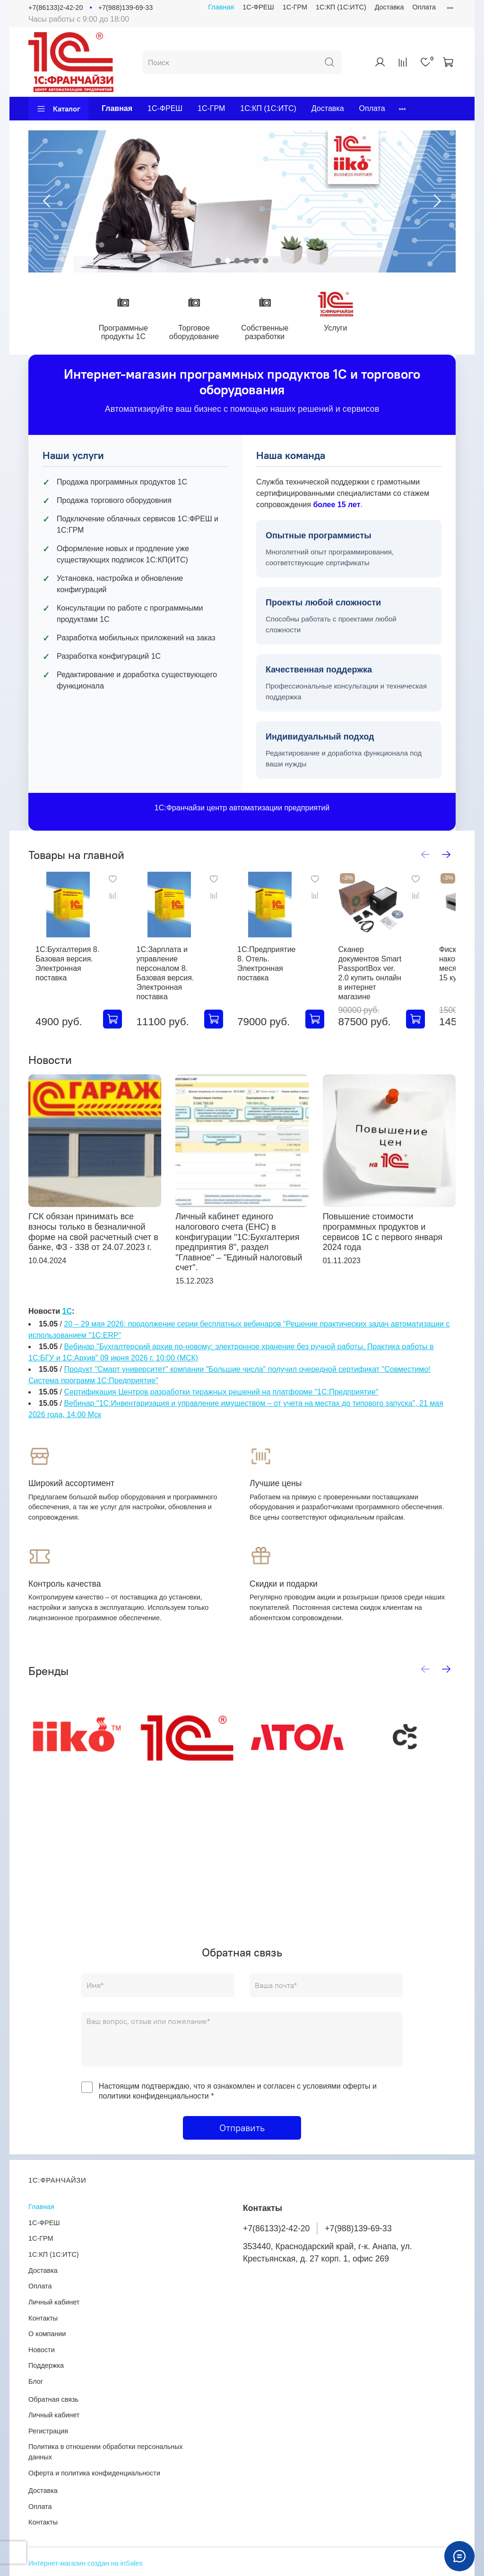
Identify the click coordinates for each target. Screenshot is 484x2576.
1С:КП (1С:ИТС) (341, 7)
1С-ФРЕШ (258, 7)
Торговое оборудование (200, 333)
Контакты (43, 2318)
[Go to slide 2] (228, 261)
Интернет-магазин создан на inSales (85, 2563)
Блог (35, 2381)
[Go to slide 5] (256, 261)
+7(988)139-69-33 (125, 7)
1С (67, 1317)
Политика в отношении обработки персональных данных (105, 2452)
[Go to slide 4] (247, 261)
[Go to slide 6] (265, 261)
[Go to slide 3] (237, 261)
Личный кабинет (53, 2302)
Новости (41, 2350)
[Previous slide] (47, 201)
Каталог (58, 108)
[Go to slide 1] (218, 261)
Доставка (389, 7)
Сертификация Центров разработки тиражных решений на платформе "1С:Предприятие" (221, 1398)
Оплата (424, 7)
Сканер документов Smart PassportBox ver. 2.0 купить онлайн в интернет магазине (394, 979)
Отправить (242, 2134)
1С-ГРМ (295, 7)
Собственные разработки (272, 333)
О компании (47, 2334)
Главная (221, 7)
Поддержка (46, 2366)
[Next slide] (436, 201)
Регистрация (48, 2431)
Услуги (345, 329)
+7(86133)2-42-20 (55, 7)
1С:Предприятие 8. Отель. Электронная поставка (284, 969)
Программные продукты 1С (126, 333)
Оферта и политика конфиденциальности (94, 2473)
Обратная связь (53, 2399)
